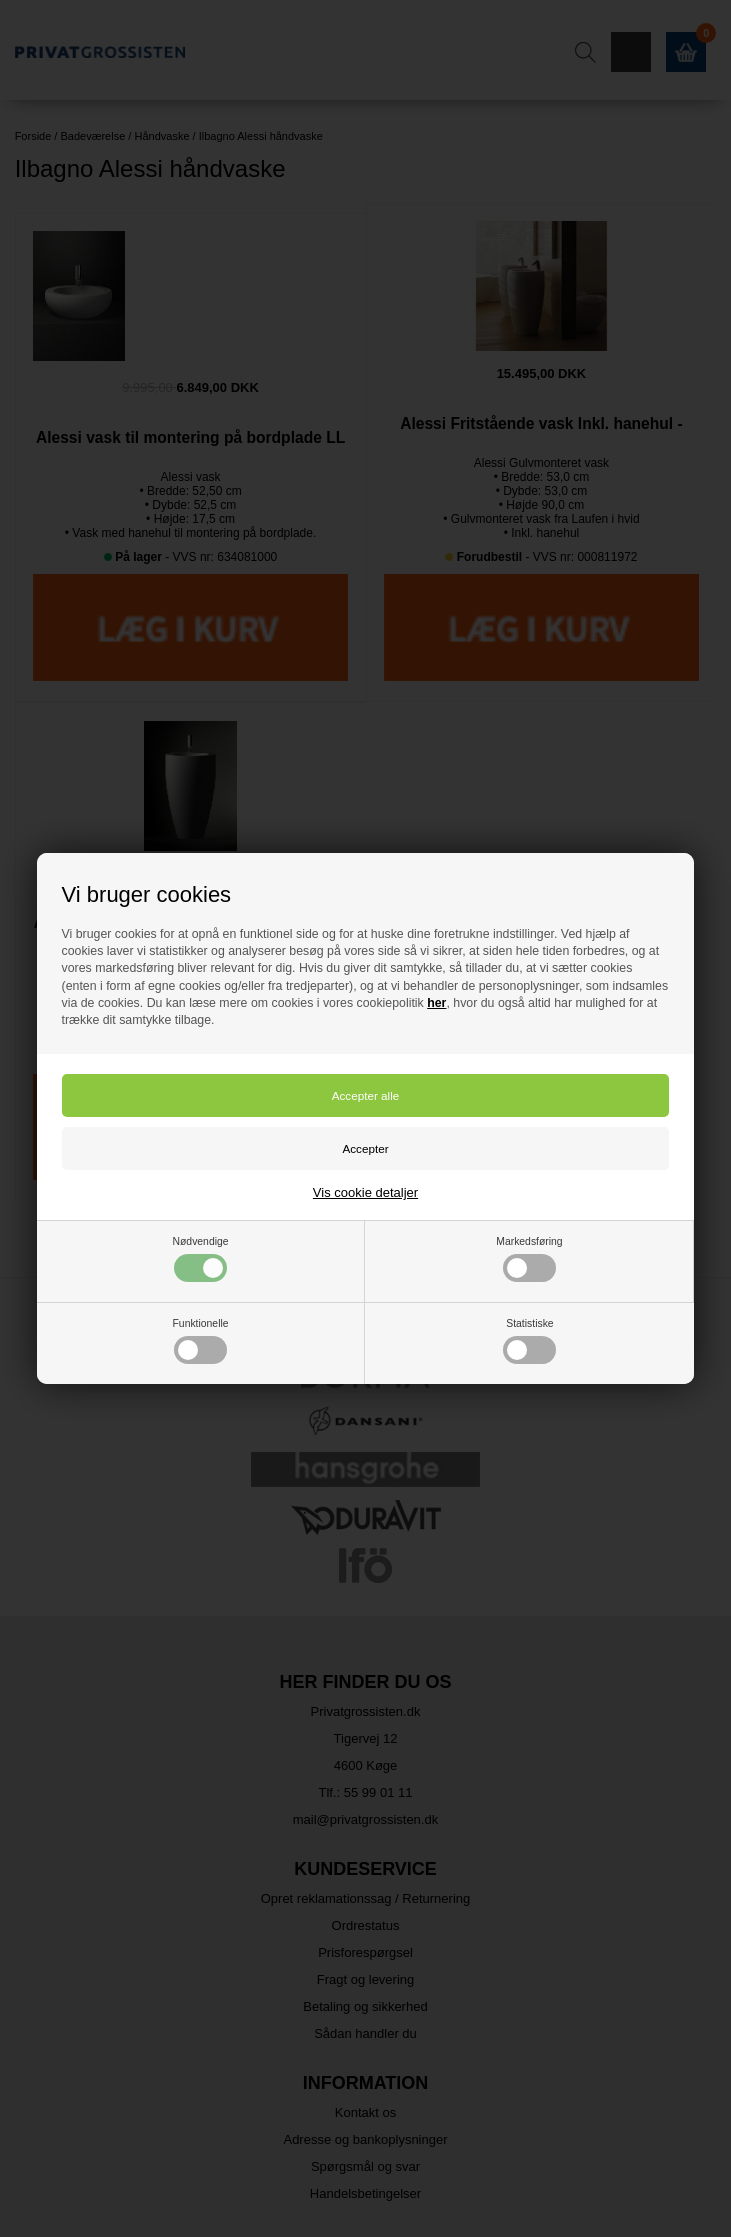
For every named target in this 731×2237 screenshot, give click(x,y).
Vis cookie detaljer (365, 1192)
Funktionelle (201, 1341)
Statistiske (529, 1341)
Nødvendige (201, 1259)
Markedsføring (529, 1259)
